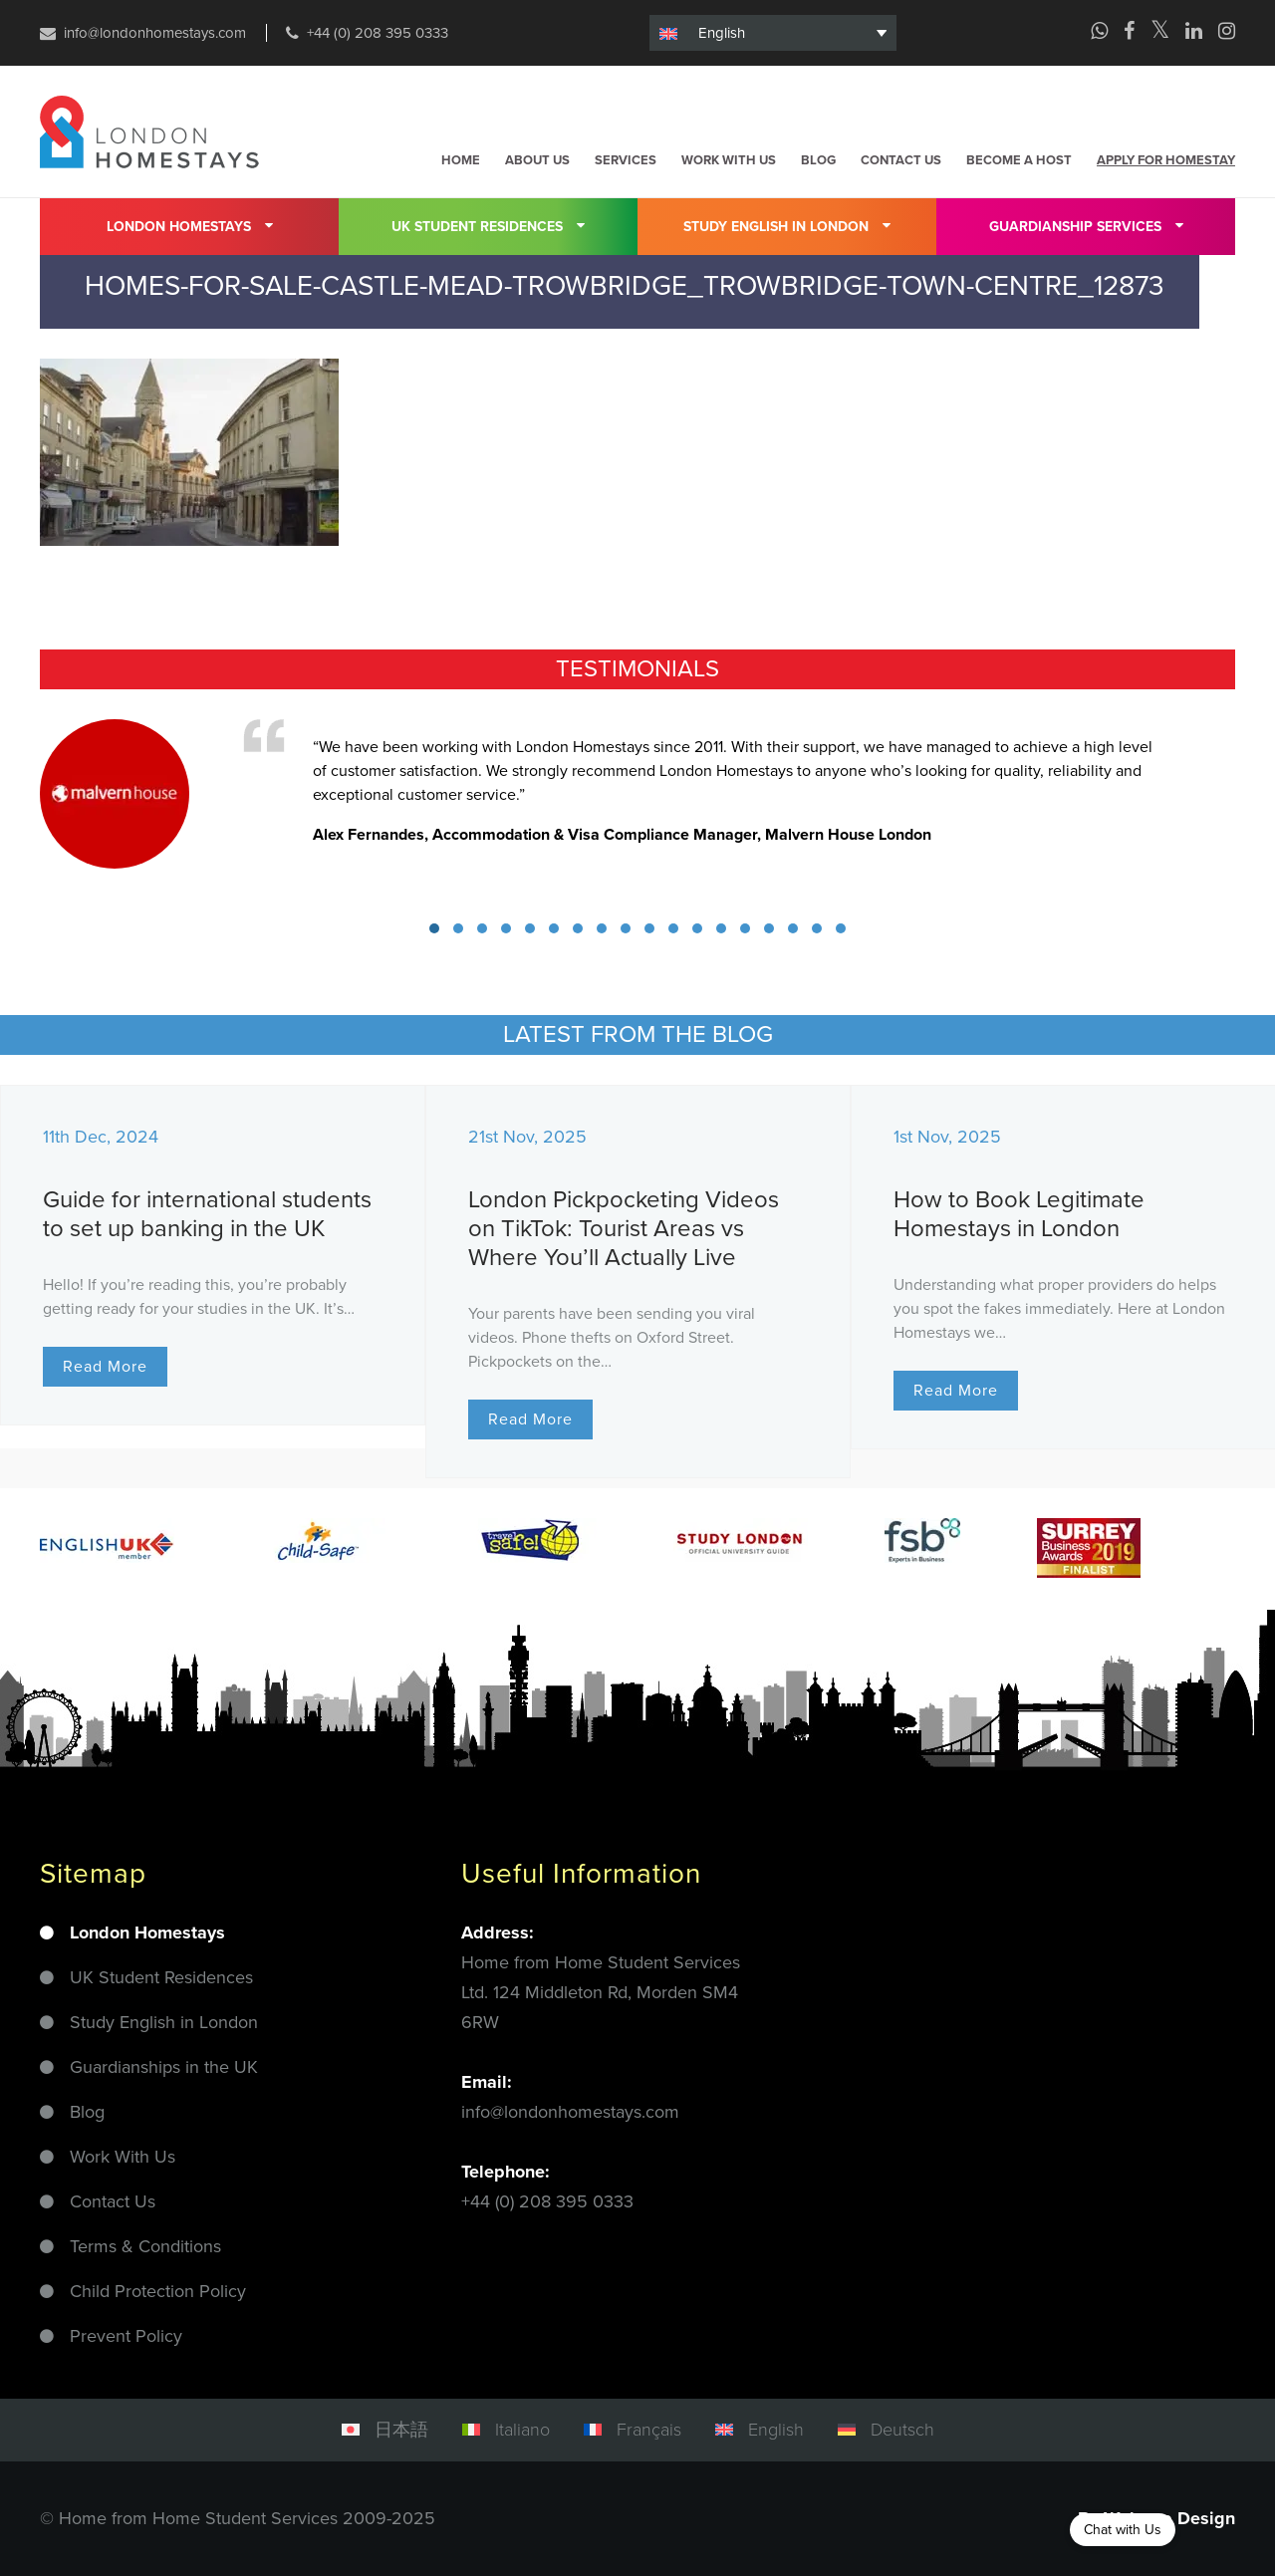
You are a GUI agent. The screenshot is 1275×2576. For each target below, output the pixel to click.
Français (649, 2430)
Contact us (901, 160)
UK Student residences (488, 225)
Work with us (728, 160)
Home (460, 160)
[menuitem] (772, 33)
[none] (772, 33)
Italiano (522, 2430)
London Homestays (190, 225)
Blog (818, 160)
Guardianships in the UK (164, 2067)
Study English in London (787, 225)
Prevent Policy (126, 2336)
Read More (105, 1367)
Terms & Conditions (145, 2246)
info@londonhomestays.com (155, 33)
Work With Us (122, 2157)
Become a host (1019, 160)
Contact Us (112, 2201)
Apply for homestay (1166, 160)
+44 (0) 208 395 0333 (377, 33)
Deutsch (902, 2430)
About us (537, 160)
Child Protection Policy (158, 2291)
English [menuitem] (721, 33)
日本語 (401, 2430)
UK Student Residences (161, 1977)
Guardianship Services (1086, 225)
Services (625, 160)
